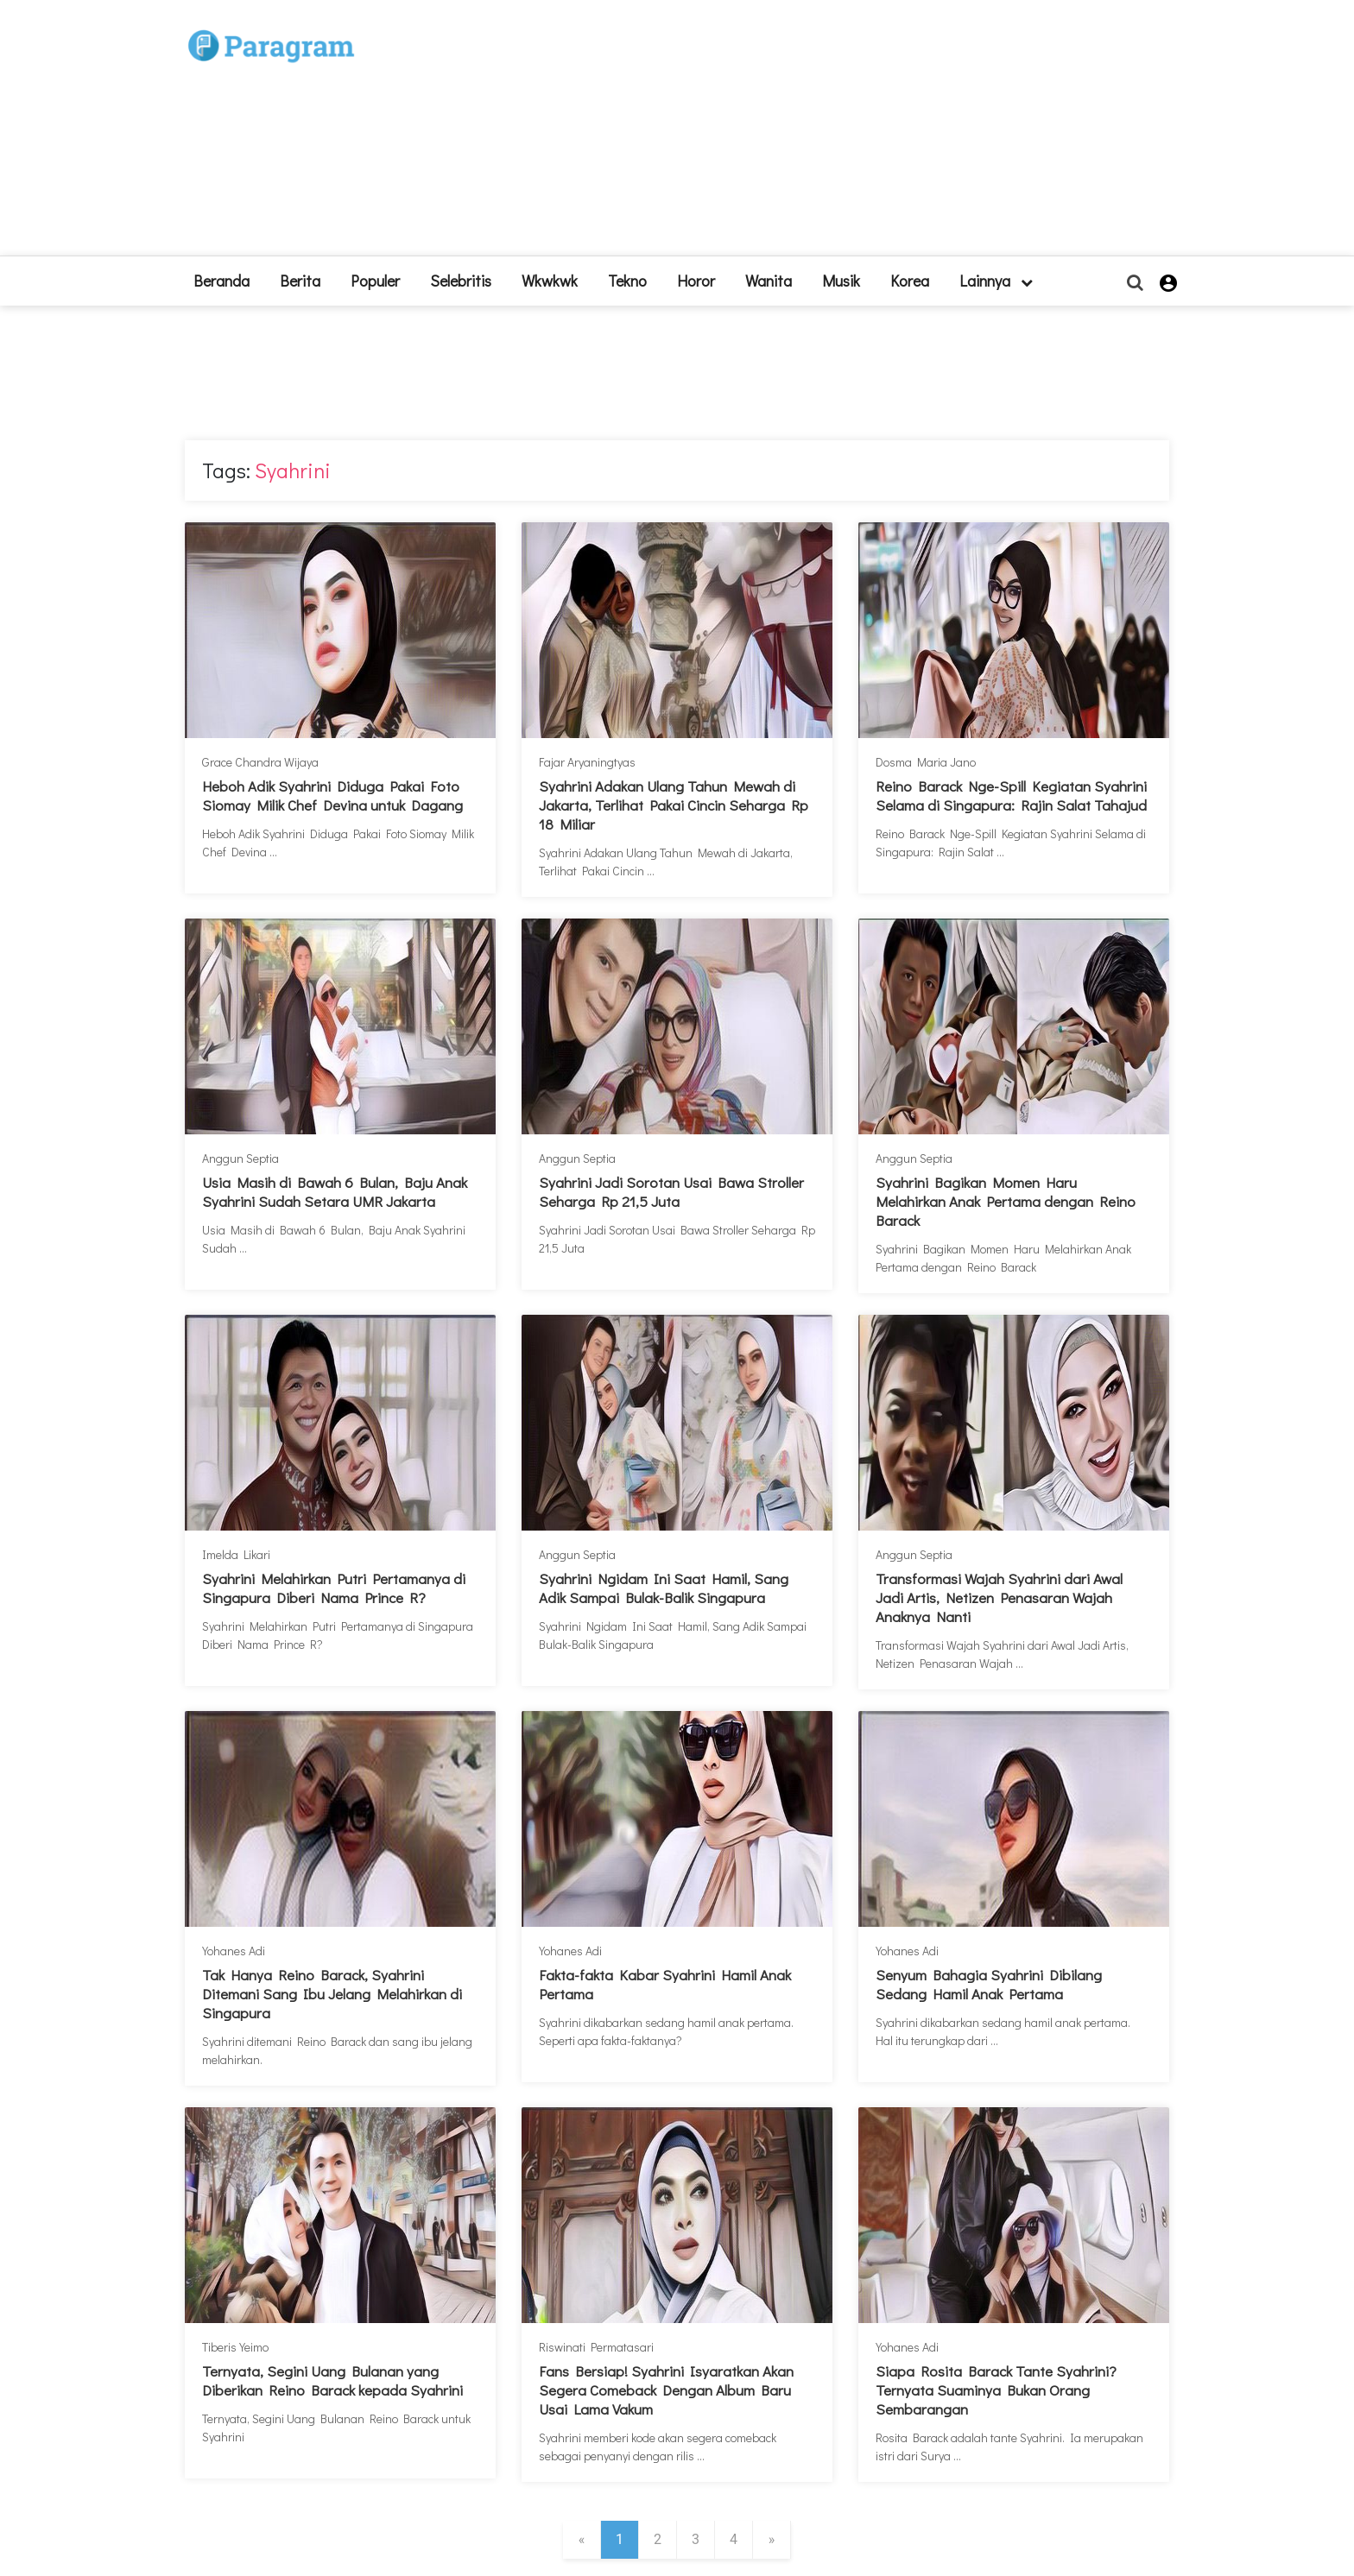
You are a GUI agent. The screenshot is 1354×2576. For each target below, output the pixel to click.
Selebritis (460, 280)
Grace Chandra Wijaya (260, 762)
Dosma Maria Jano (926, 762)
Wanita (768, 280)
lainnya (996, 280)
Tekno (627, 280)
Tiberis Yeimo (235, 2347)
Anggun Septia (240, 1158)
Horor (696, 280)
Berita (300, 280)
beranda (221, 280)
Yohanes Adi (233, 1950)
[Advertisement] (804, 135)
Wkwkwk (550, 280)
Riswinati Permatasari (596, 2347)
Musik (841, 280)
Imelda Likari (236, 1554)
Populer (375, 280)
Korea (909, 280)
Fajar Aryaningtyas (587, 762)
